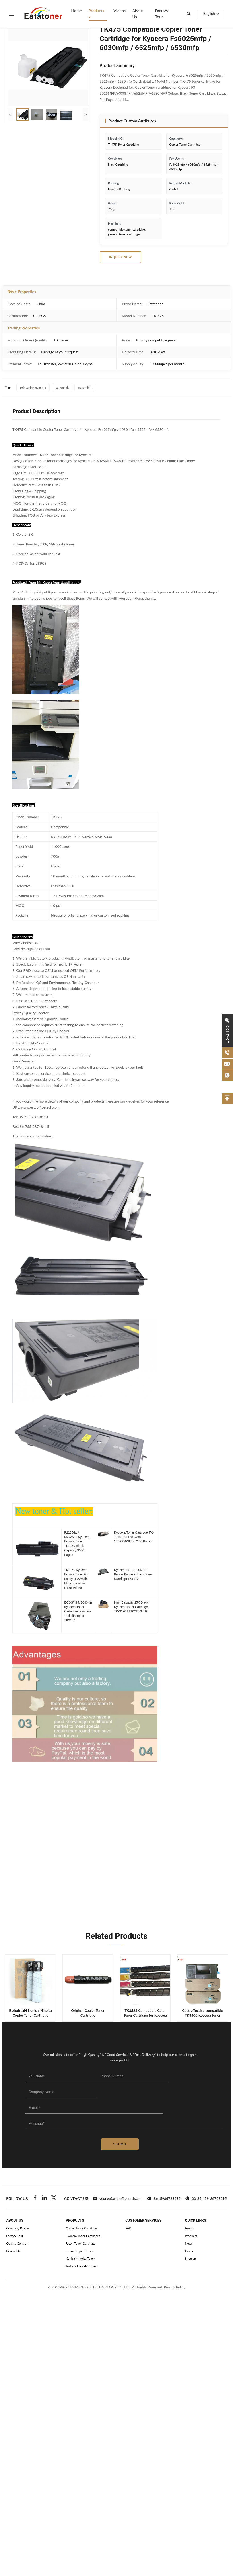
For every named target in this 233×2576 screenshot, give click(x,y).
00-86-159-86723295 (206, 2198)
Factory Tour (161, 13)
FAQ (128, 2228)
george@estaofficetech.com (118, 2198)
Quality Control (16, 2243)
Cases (189, 2251)
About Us (137, 13)
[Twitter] (53, 2198)
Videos (119, 10)
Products (96, 10)
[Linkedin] (44, 2198)
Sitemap (190, 2258)
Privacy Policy (175, 2287)
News (189, 2243)
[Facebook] (35, 2198)
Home (76, 10)
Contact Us (13, 2251)
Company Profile (17, 2228)
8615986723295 (164, 2198)
